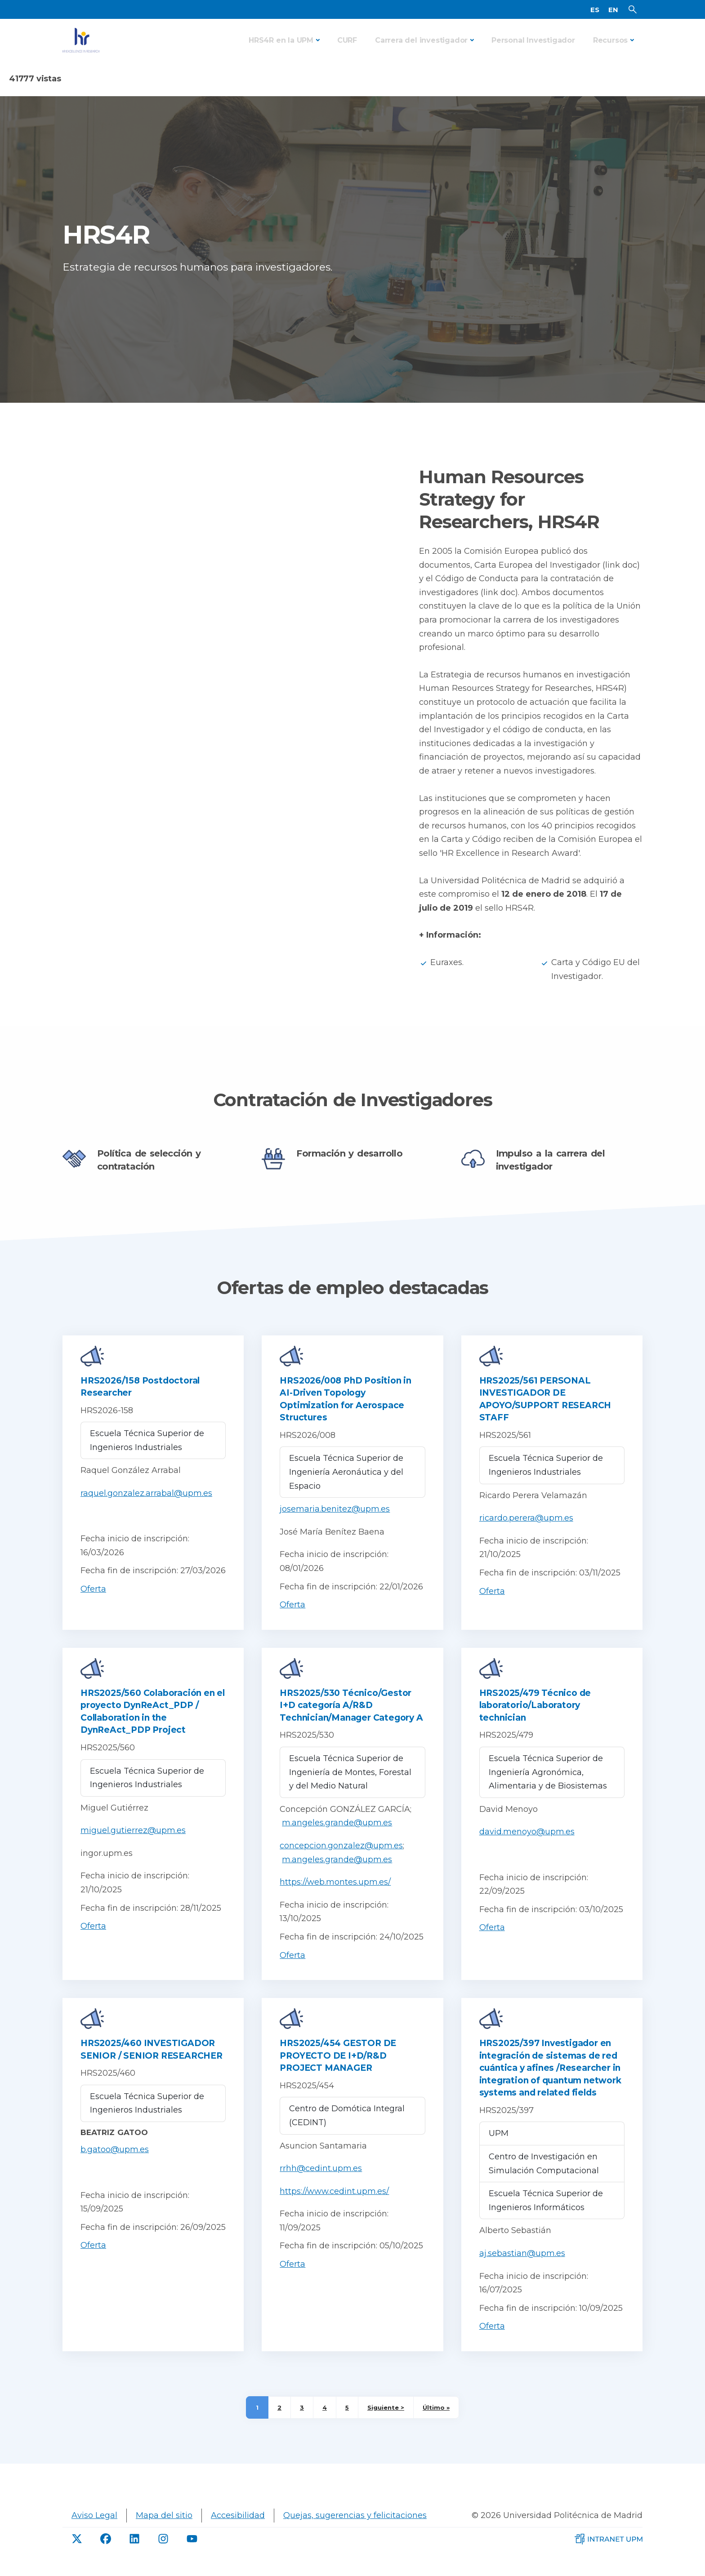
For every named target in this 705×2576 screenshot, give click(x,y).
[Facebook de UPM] (105, 2553)
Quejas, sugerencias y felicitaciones (355, 2530)
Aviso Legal (94, 2530)
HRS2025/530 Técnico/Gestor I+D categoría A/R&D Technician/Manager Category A (351, 1719)
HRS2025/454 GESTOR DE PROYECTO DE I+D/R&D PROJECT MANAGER (338, 2070)
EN (613, 17)
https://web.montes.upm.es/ (335, 1897)
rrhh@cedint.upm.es (321, 2183)
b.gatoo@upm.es (114, 2164)
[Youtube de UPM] (192, 2553)
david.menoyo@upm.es (527, 1846)
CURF (347, 54)
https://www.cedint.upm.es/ (334, 2206)
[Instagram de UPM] (163, 2553)
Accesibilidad (238, 2530)
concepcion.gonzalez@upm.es (341, 1860)
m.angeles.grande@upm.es (337, 1837)
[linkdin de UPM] (134, 2553)
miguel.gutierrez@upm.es (133, 1845)
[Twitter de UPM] (76, 2553)
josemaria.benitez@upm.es (335, 1524)
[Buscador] (633, 16)
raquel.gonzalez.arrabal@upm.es (146, 1508)
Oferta (93, 1604)
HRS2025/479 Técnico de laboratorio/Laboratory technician (535, 1719)
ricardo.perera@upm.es (526, 1533)
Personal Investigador (533, 54)
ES (594, 17)
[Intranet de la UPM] (609, 2553)
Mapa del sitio (164, 2530)
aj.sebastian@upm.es (522, 2268)
